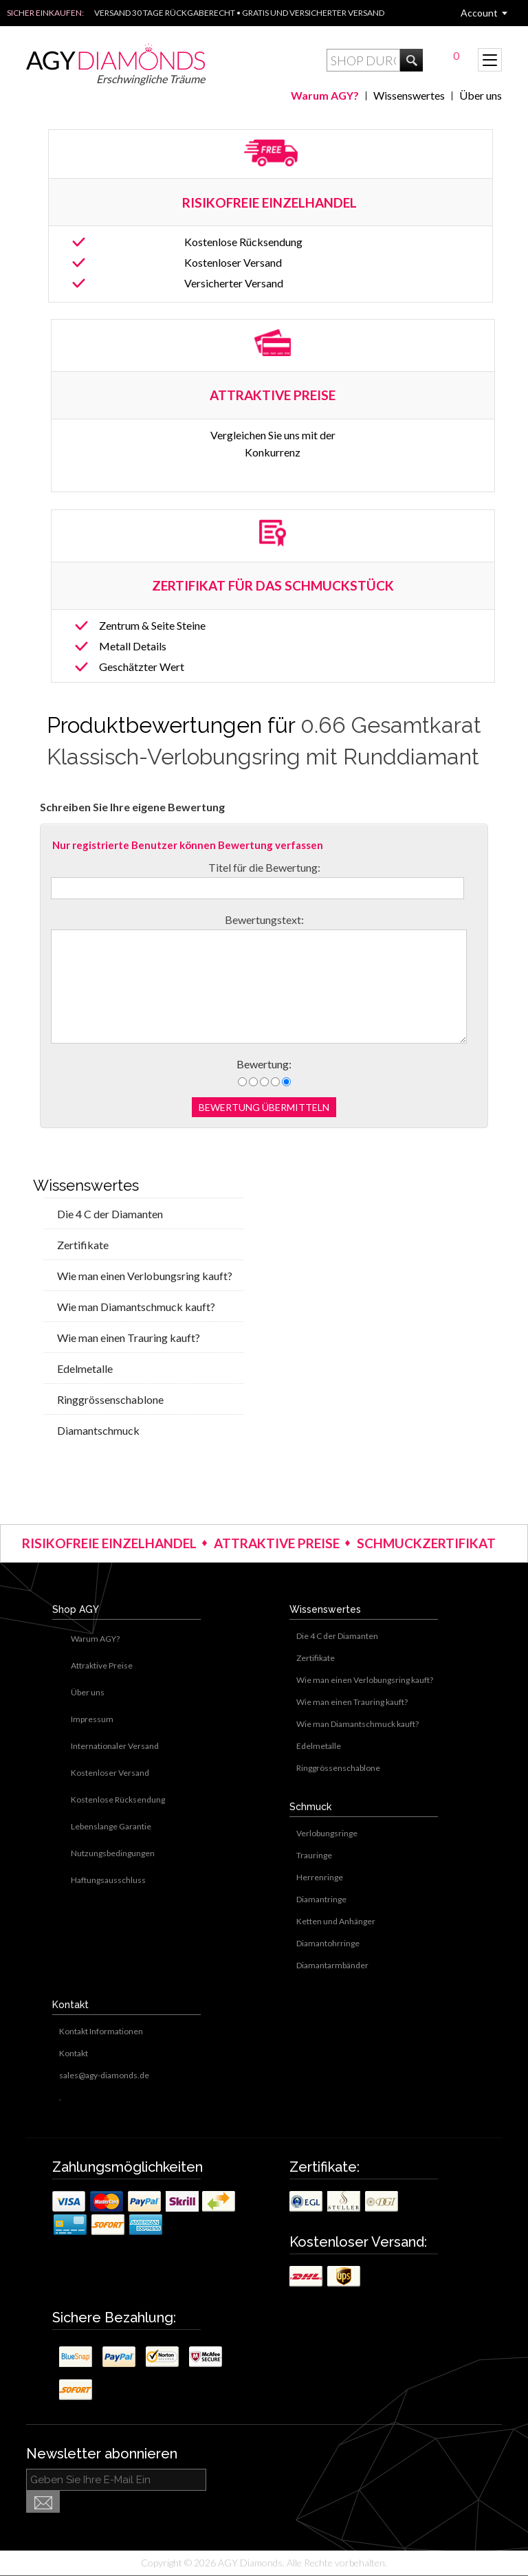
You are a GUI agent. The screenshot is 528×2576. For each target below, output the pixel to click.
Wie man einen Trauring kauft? (128, 1337)
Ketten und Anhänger (335, 1921)
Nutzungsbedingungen (113, 1853)
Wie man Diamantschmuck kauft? (136, 1306)
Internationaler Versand (115, 1746)
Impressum (92, 1719)
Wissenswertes (409, 95)
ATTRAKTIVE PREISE (277, 1543)
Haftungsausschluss (108, 1880)
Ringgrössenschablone (110, 1399)
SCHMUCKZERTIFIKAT (426, 1543)
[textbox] (363, 60)
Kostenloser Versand (233, 262)
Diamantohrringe (328, 1943)
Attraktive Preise (102, 1665)
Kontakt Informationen (101, 2031)
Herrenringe (319, 1877)
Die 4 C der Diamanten (110, 1213)
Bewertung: (264, 1063)
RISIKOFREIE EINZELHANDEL (271, 202)
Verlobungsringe (327, 1833)
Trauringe (314, 1855)
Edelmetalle (85, 1368)
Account (479, 13)
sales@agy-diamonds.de (104, 2075)
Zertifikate (83, 1244)
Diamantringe (321, 1899)
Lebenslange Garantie (111, 1826)
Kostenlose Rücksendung (243, 241)
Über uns (480, 95)
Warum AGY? (325, 95)
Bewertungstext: (264, 919)
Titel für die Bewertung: (264, 867)
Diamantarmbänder (332, 1965)
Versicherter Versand (233, 282)
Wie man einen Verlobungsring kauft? (144, 1275)
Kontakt (73, 2053)
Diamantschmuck (98, 1430)
